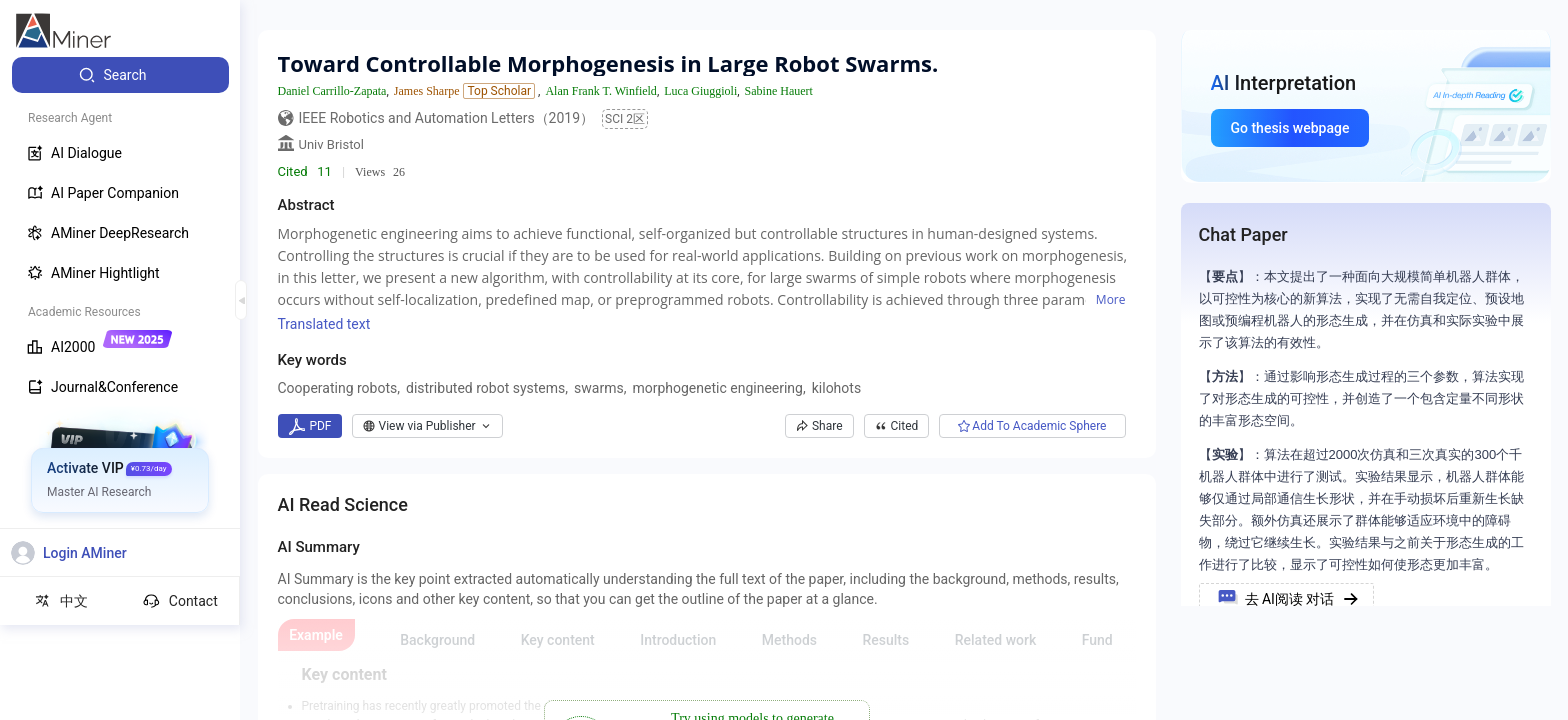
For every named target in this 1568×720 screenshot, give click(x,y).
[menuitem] (120, 75)
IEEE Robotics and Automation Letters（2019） (447, 118)
